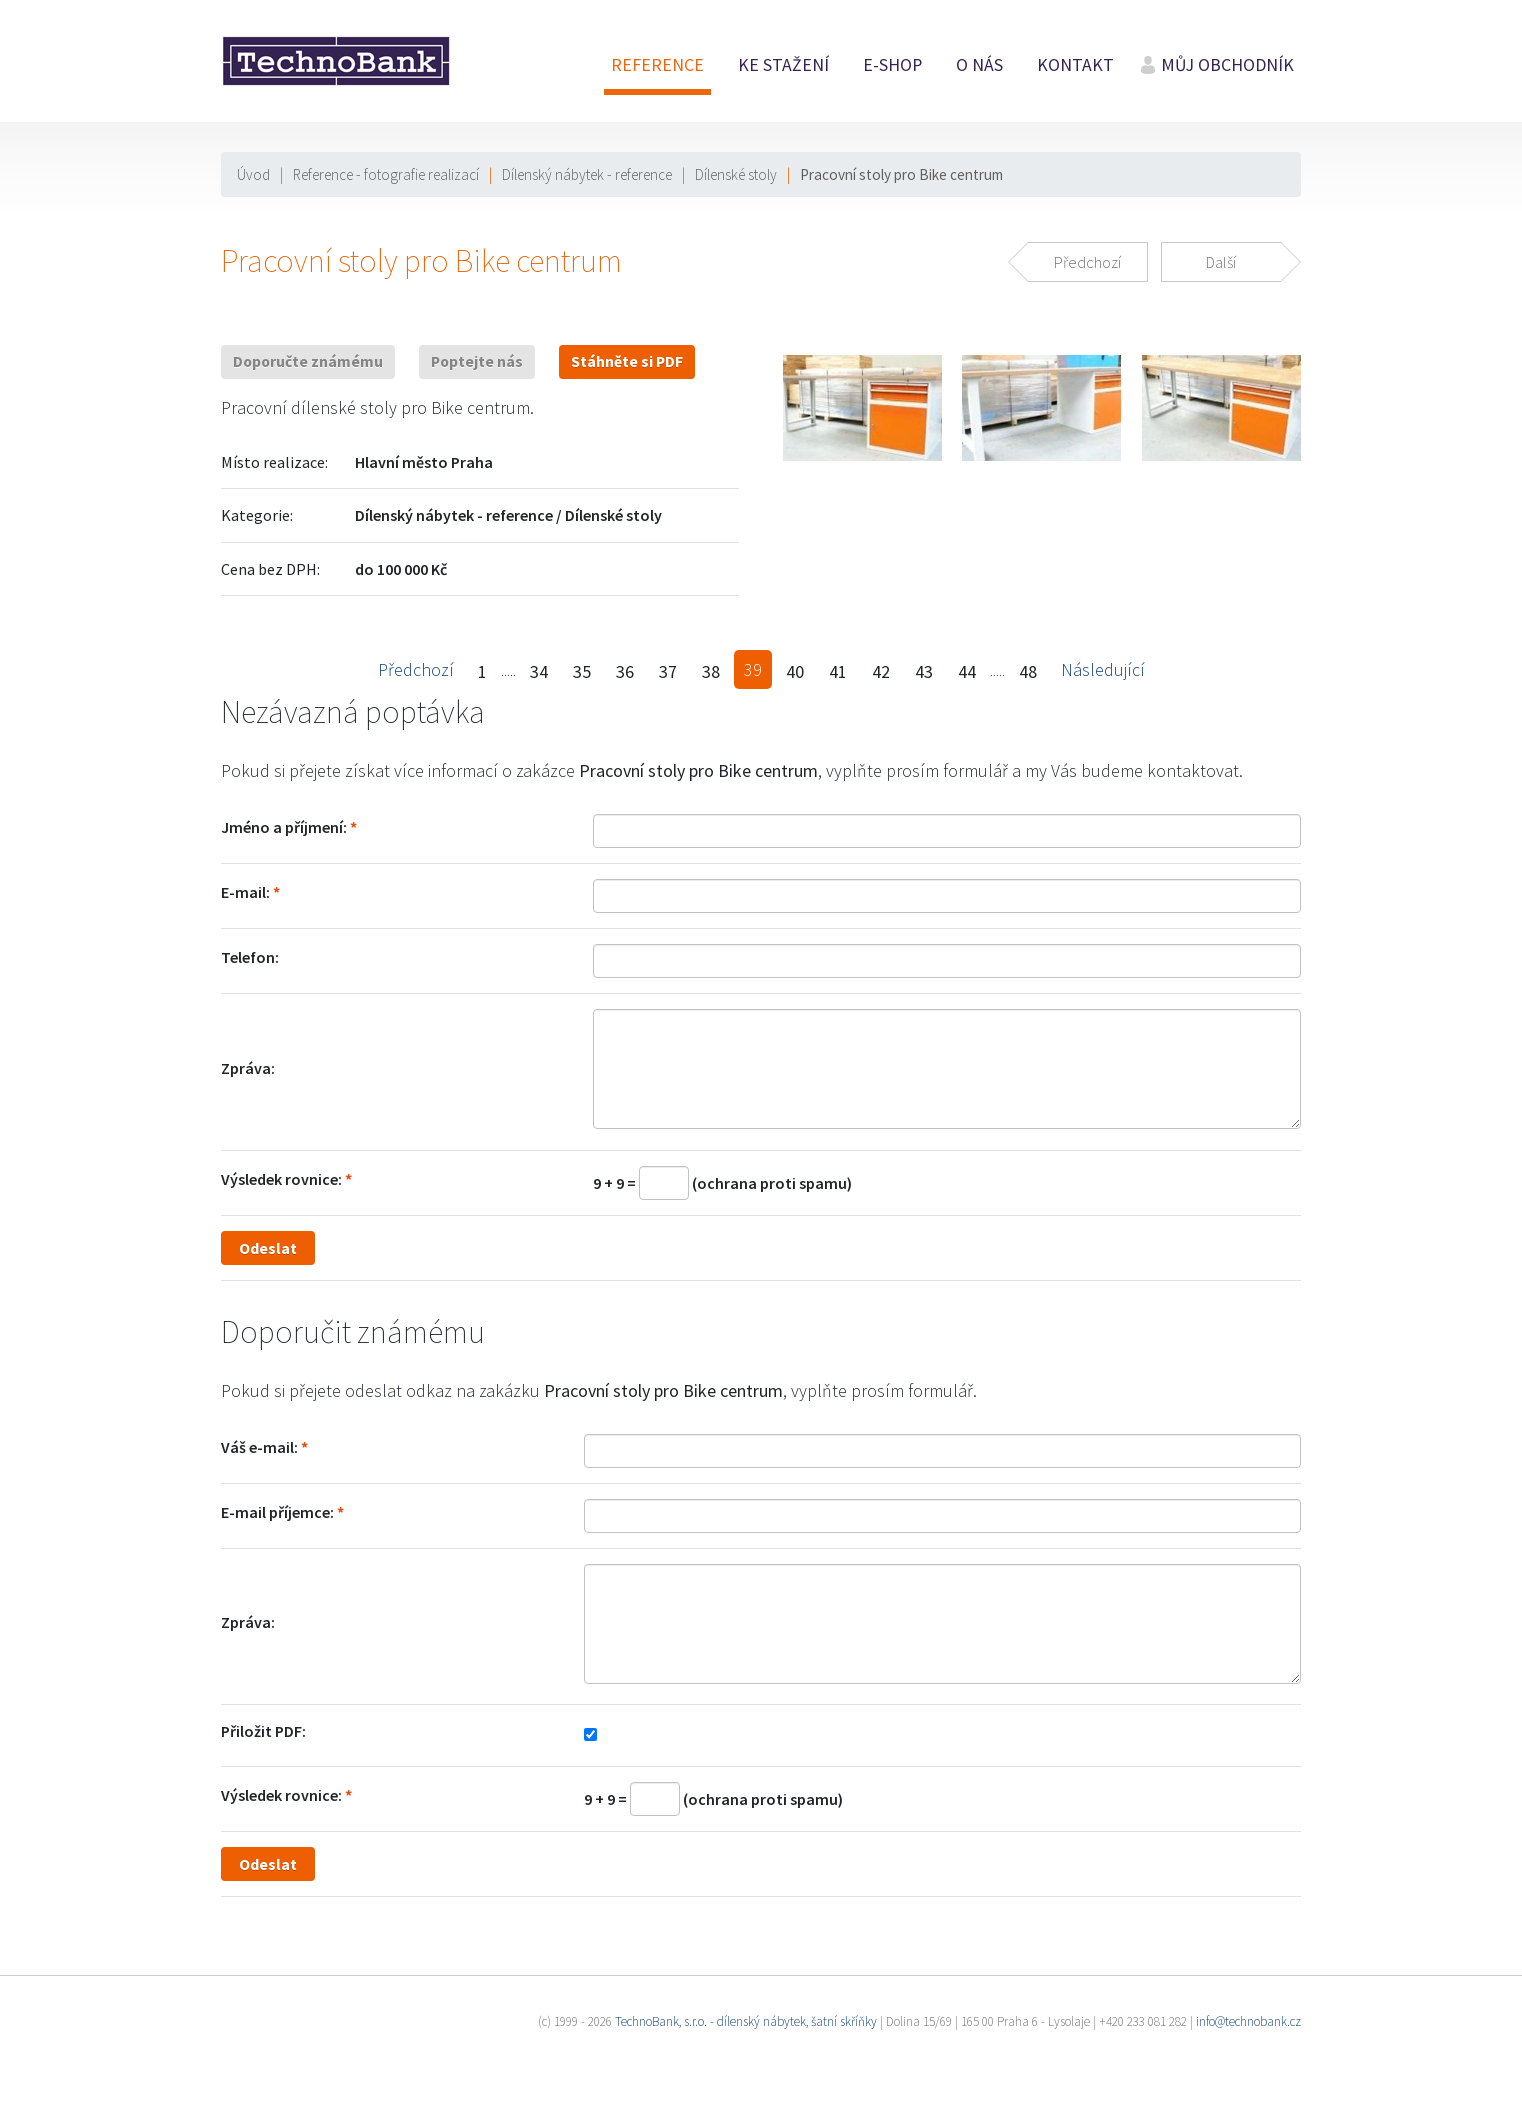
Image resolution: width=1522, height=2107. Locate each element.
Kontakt (1075, 65)
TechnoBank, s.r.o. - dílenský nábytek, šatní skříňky (746, 2021)
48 (1028, 671)
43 (924, 671)
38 (711, 671)
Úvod (253, 174)
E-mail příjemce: (277, 1512)
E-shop (892, 65)
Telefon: (250, 957)
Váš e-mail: (259, 1447)
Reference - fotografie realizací (386, 174)
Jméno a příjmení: (284, 827)
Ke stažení (783, 65)
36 (625, 671)
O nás (979, 65)
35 (582, 671)
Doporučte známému (308, 361)
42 (881, 671)
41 (838, 671)
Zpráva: (248, 1068)
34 (539, 671)
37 (668, 671)
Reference (657, 65)
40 (795, 671)
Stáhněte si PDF (627, 361)
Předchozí (416, 669)
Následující (1103, 669)
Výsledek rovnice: (281, 1179)
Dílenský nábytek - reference (587, 174)
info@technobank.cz (1248, 2021)
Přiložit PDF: (263, 1731)
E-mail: (245, 892)
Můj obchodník (1227, 65)
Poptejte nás (477, 361)
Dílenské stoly (736, 174)
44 (967, 671)
